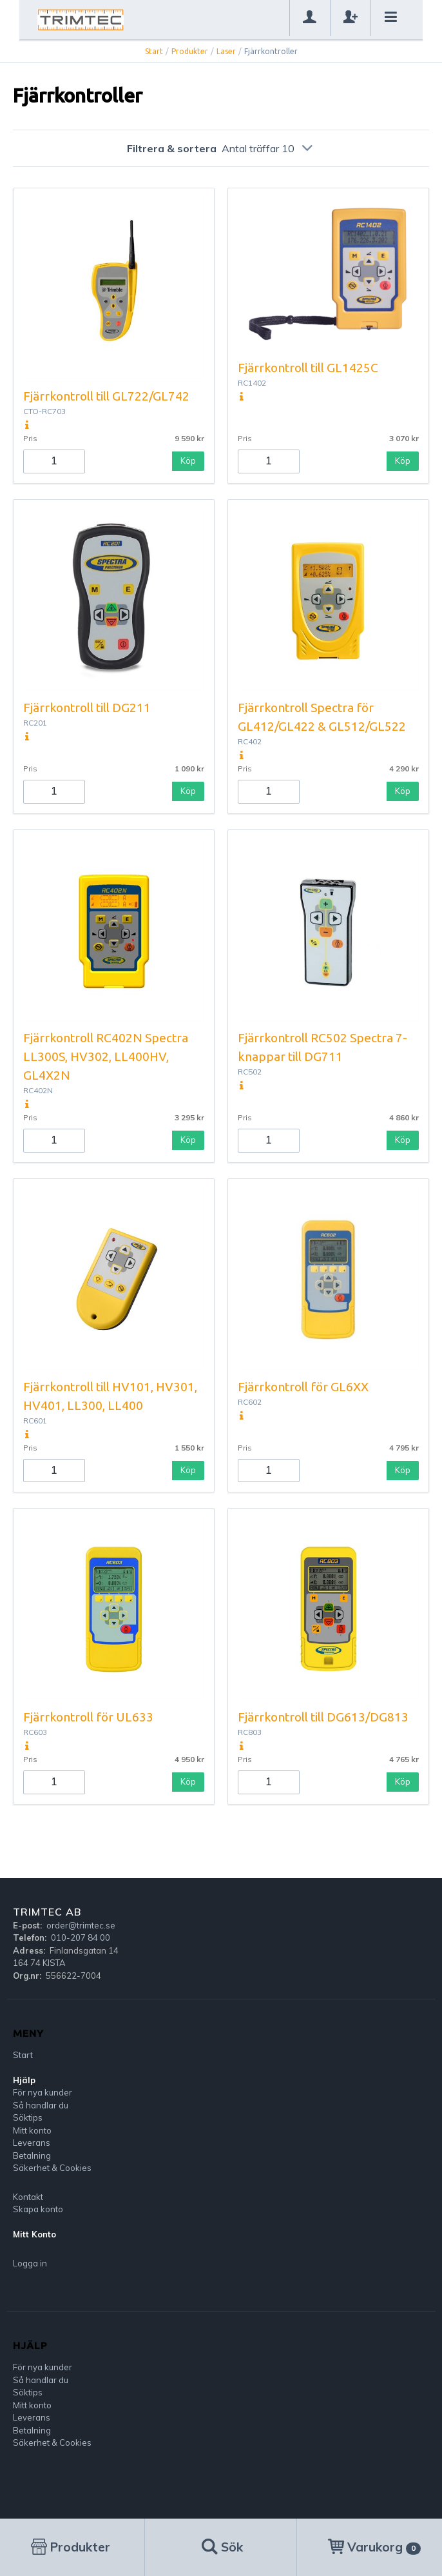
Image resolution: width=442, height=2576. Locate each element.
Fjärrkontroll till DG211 (87, 707)
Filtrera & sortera (221, 148)
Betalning (32, 2155)
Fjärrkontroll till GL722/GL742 (106, 396)
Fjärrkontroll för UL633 (88, 1717)
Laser (226, 51)
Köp (188, 460)
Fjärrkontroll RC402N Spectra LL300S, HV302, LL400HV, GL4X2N (105, 1056)
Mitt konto (32, 2130)
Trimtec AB (47, 1911)
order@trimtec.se (80, 1925)
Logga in (30, 2263)
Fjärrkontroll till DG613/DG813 (323, 1717)
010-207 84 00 (80, 1937)
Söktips (28, 2117)
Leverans (31, 2142)
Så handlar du (40, 2105)
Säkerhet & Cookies (52, 2168)
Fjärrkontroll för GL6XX (303, 1387)
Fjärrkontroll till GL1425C (308, 368)
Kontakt (28, 2197)
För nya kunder (42, 2092)
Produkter (189, 51)
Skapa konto (38, 2209)
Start (154, 51)
